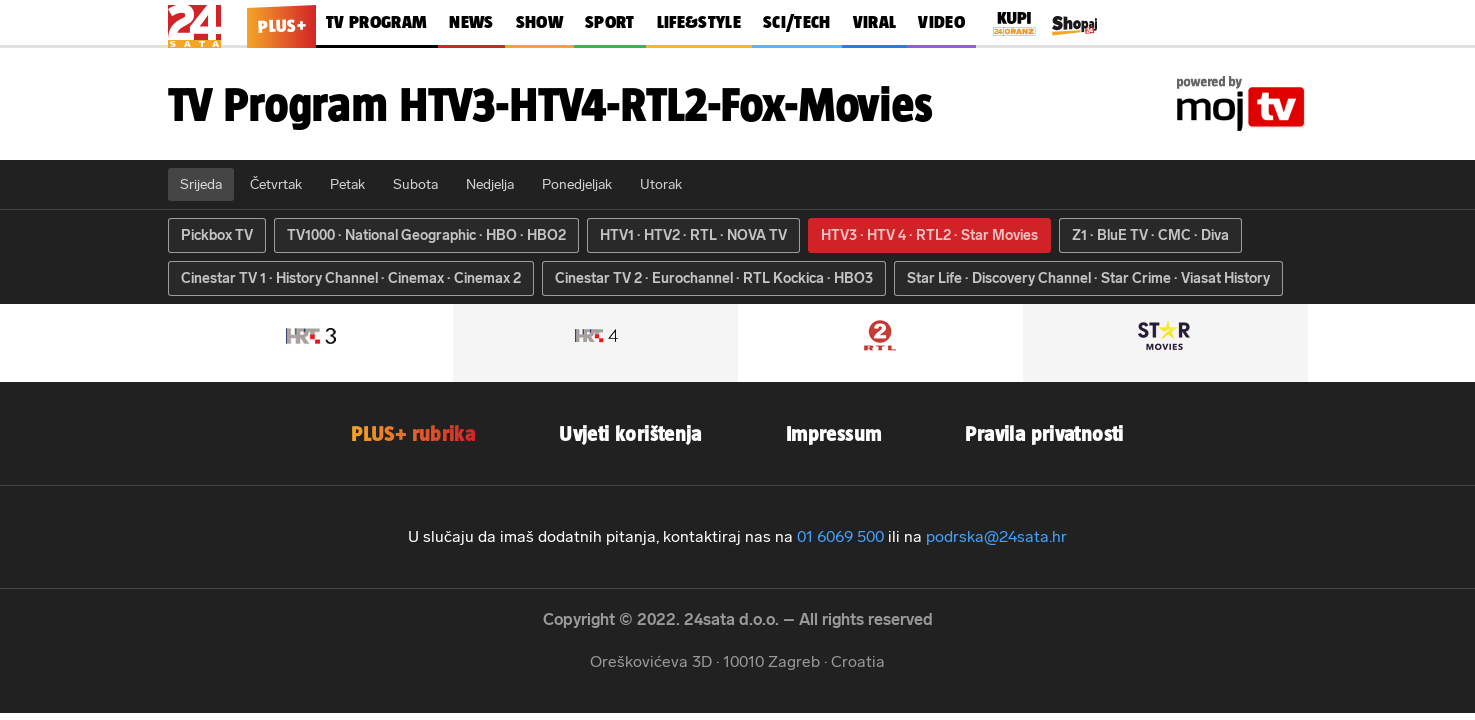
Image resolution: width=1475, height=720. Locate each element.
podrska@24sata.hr (996, 536)
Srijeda (201, 184)
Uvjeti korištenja (630, 433)
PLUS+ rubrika (413, 433)
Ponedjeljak (577, 184)
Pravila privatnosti (1044, 433)
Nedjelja (490, 184)
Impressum (834, 433)
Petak (347, 184)
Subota (415, 184)
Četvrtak (276, 184)
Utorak (661, 184)
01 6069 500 (840, 536)
